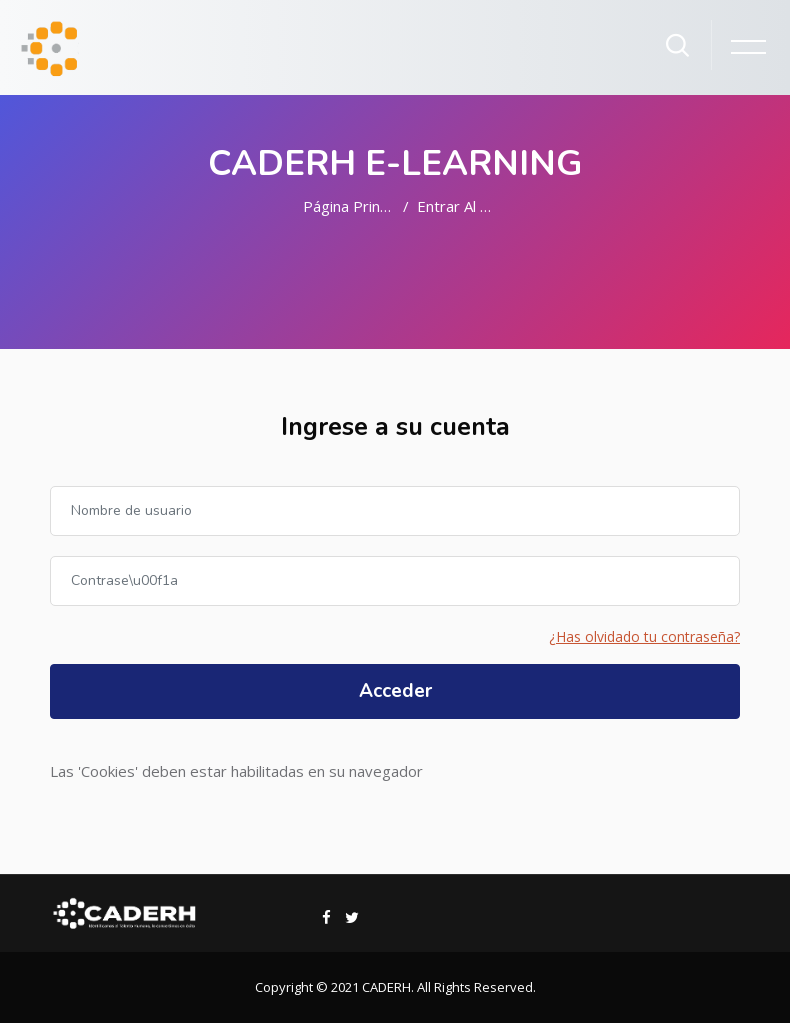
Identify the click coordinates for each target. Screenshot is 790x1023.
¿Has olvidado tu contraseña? (644, 636)
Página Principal (356, 206)
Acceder (395, 691)
